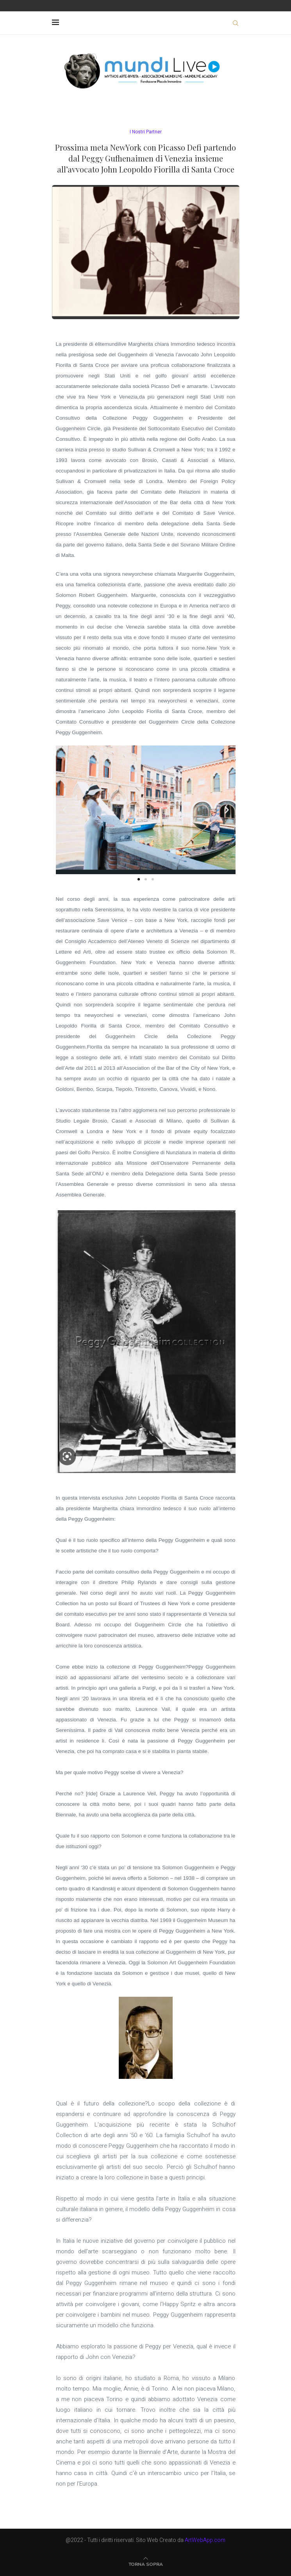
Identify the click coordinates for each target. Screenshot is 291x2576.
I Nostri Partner (146, 132)
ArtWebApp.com (205, 2540)
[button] (65, 810)
